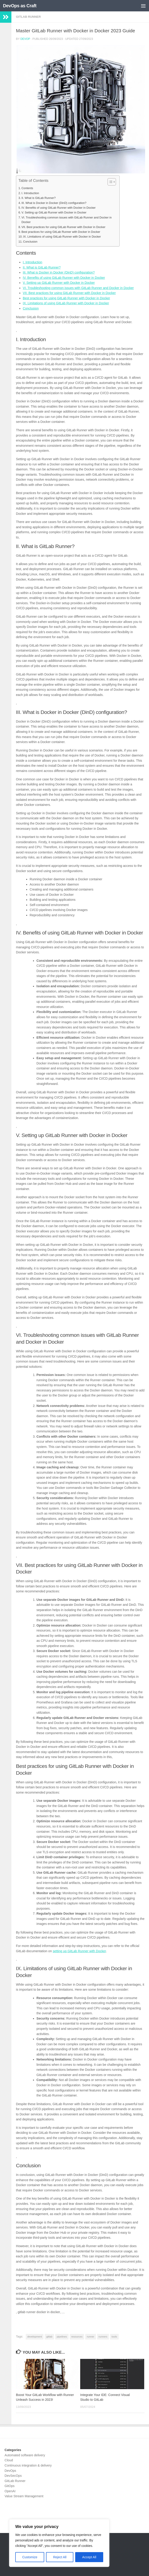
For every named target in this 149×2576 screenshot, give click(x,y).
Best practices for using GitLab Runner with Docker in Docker (60, 231)
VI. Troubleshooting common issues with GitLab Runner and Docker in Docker (66, 220)
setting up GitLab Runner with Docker (79, 1951)
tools (114, 2336)
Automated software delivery (25, 2455)
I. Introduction (30, 193)
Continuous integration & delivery (28, 2465)
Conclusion (30, 241)
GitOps (10, 2486)
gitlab (49, 2336)
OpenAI (10, 2491)
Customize (29, 2557)
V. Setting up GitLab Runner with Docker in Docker (53, 212)
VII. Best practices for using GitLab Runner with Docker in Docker (63, 227)
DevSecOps (13, 2475)
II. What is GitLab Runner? (38, 198)
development (34, 2336)
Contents (27, 188)
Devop (25, 39)
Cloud (9, 2460)
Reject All (59, 2557)
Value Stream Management (24, 2496)
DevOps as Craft (19, 5)
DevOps (10, 2470)
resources (76, 2336)
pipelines (62, 2336)
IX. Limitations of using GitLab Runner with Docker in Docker (62, 236)
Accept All (89, 2557)
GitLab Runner (28, 16)
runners (103, 2336)
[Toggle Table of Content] (109, 182)
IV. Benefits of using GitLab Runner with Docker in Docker (58, 207)
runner (90, 2336)
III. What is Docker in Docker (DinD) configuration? (53, 203)
